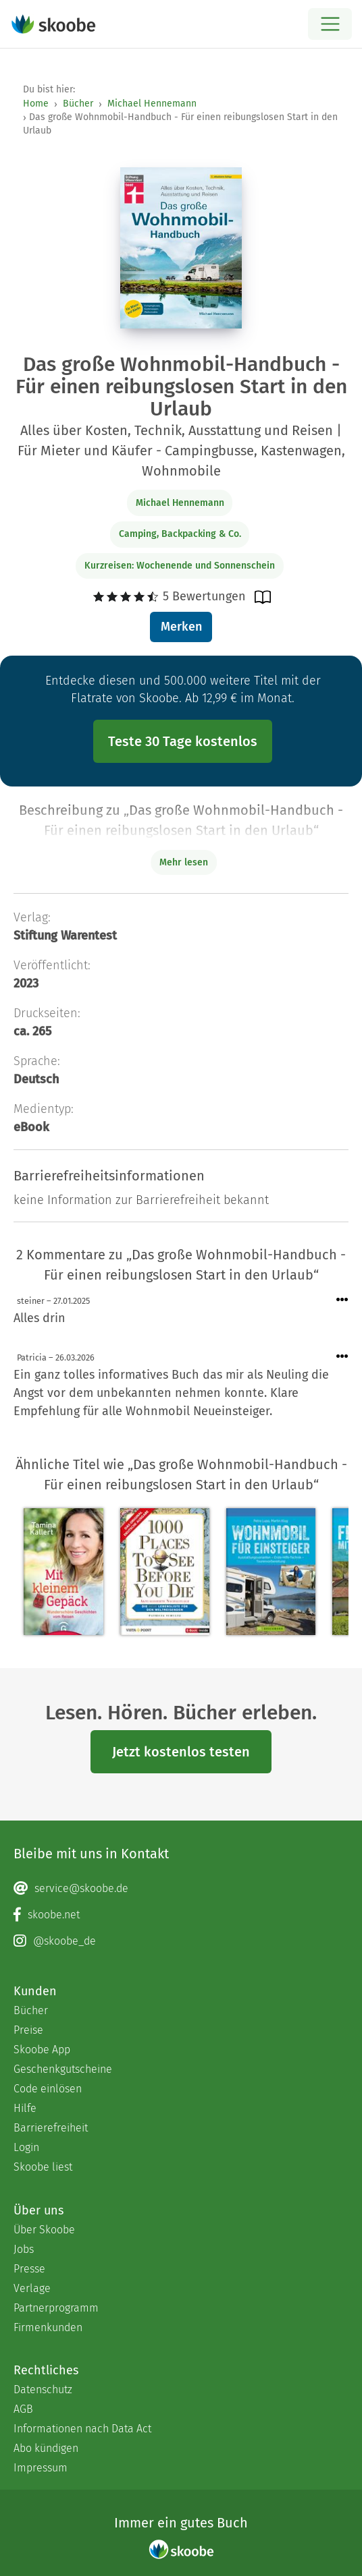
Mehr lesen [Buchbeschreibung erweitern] (183, 862)
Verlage (32, 2288)
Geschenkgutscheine (63, 2069)
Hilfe (25, 2108)
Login (26, 2147)
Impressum (41, 2467)
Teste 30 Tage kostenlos (182, 741)
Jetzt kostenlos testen (181, 1752)
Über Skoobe (44, 2229)
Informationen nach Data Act (82, 2428)
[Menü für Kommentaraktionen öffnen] (342, 1300)
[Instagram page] (181, 1941)
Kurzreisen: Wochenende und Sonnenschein (179, 565)
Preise (28, 2030)
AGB (23, 2409)
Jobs (24, 2249)
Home (36, 103)
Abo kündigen (46, 2448)
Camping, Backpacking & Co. (180, 534)
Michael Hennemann (152, 103)
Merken (181, 626)
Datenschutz (43, 2389)
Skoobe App (42, 2049)
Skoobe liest (43, 2166)
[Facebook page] (181, 1915)
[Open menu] (330, 24)
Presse (29, 2268)
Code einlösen (48, 2088)
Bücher (78, 103)
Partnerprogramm (56, 2307)
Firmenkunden (48, 2327)
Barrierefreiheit (51, 2127)
